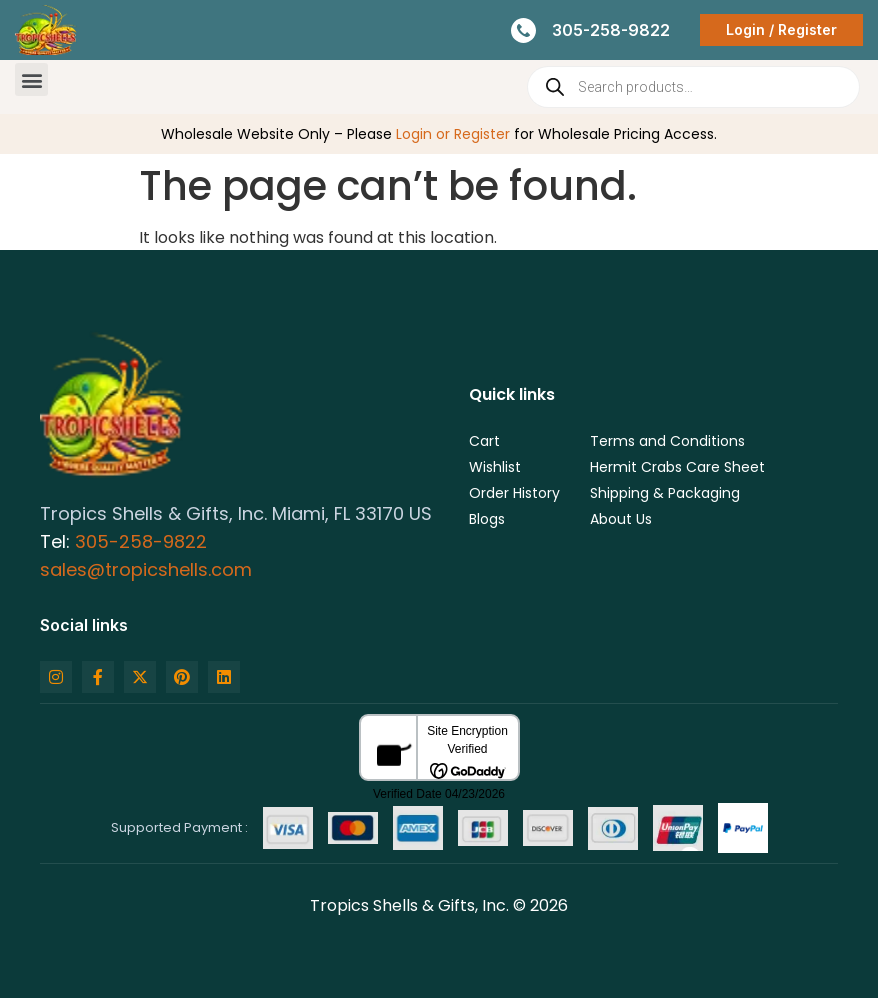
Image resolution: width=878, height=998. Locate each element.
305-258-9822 (141, 541)
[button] (31, 79)
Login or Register (453, 134)
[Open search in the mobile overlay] (693, 87)
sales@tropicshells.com (146, 569)
